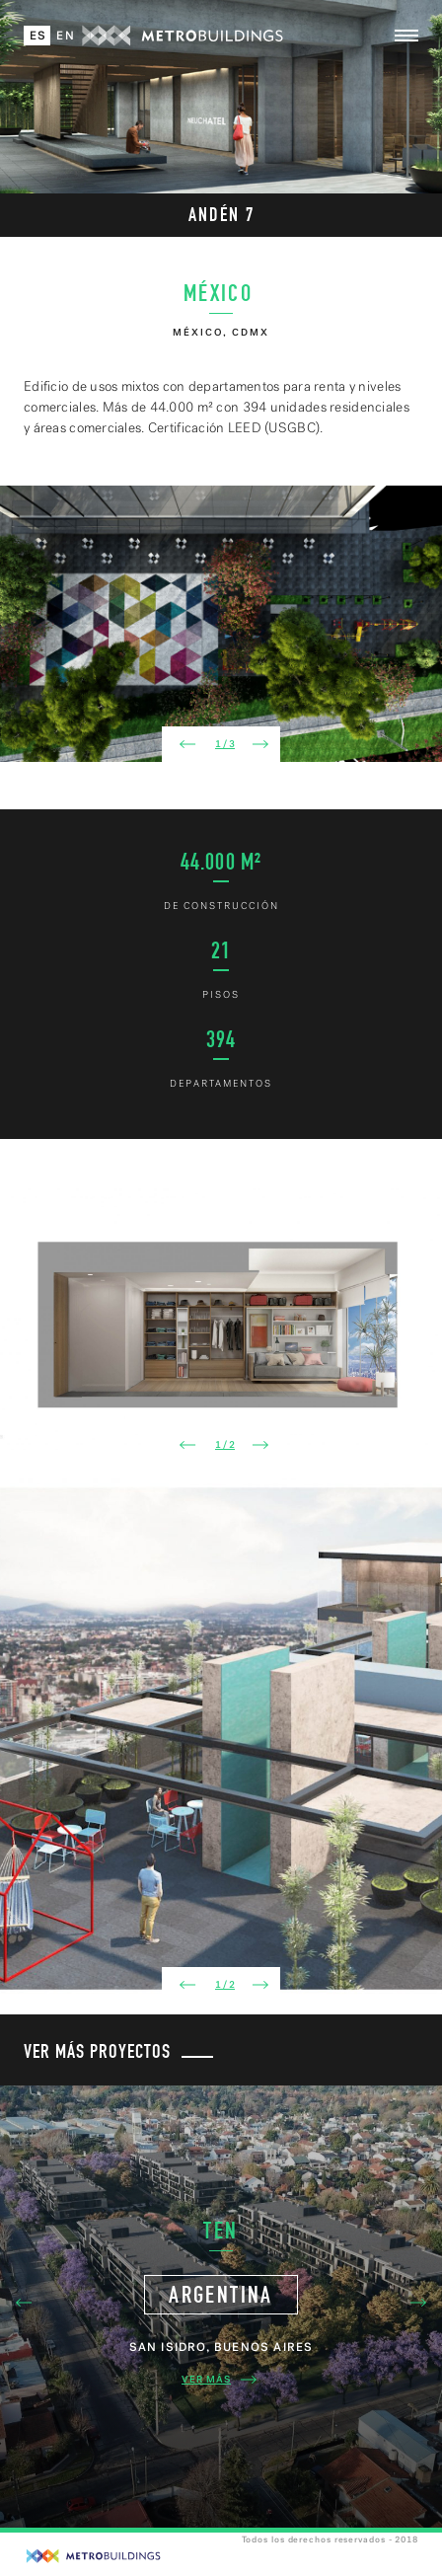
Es (38, 35)
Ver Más (221, 2379)
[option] (221, 624)
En (65, 35)
